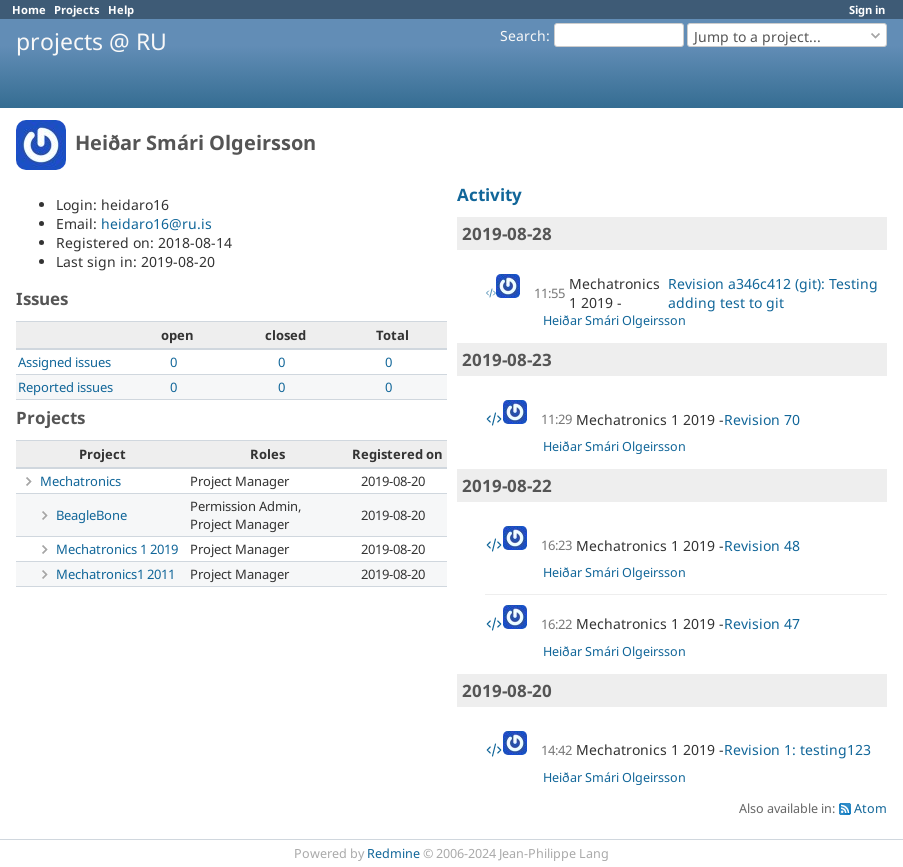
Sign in (867, 9)
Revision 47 (762, 623)
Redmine (393, 853)
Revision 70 (762, 419)
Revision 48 (762, 545)
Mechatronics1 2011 (115, 574)
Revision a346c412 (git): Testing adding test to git (773, 293)
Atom (870, 808)
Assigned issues (64, 362)
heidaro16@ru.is (156, 223)
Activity (489, 194)
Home (29, 9)
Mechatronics (80, 481)
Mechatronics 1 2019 (117, 549)
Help (121, 9)
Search (523, 35)
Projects (77, 9)
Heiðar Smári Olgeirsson (614, 320)
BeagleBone (91, 515)
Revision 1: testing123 (797, 749)
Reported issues (65, 387)
